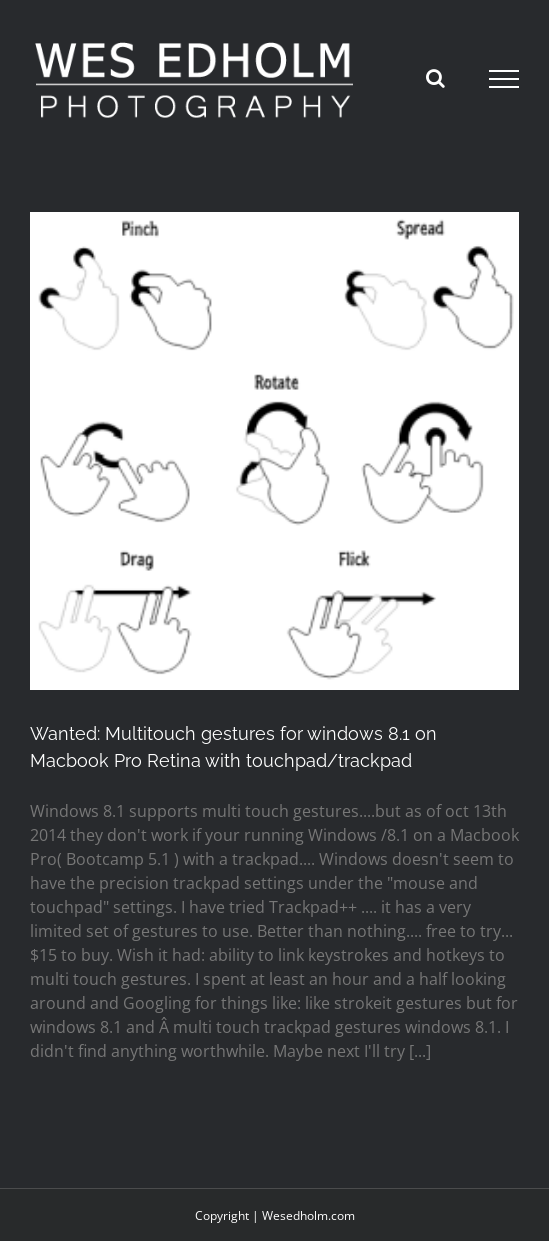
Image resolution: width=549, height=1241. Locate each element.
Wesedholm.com (308, 1215)
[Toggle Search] (435, 78)
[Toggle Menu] (504, 79)
